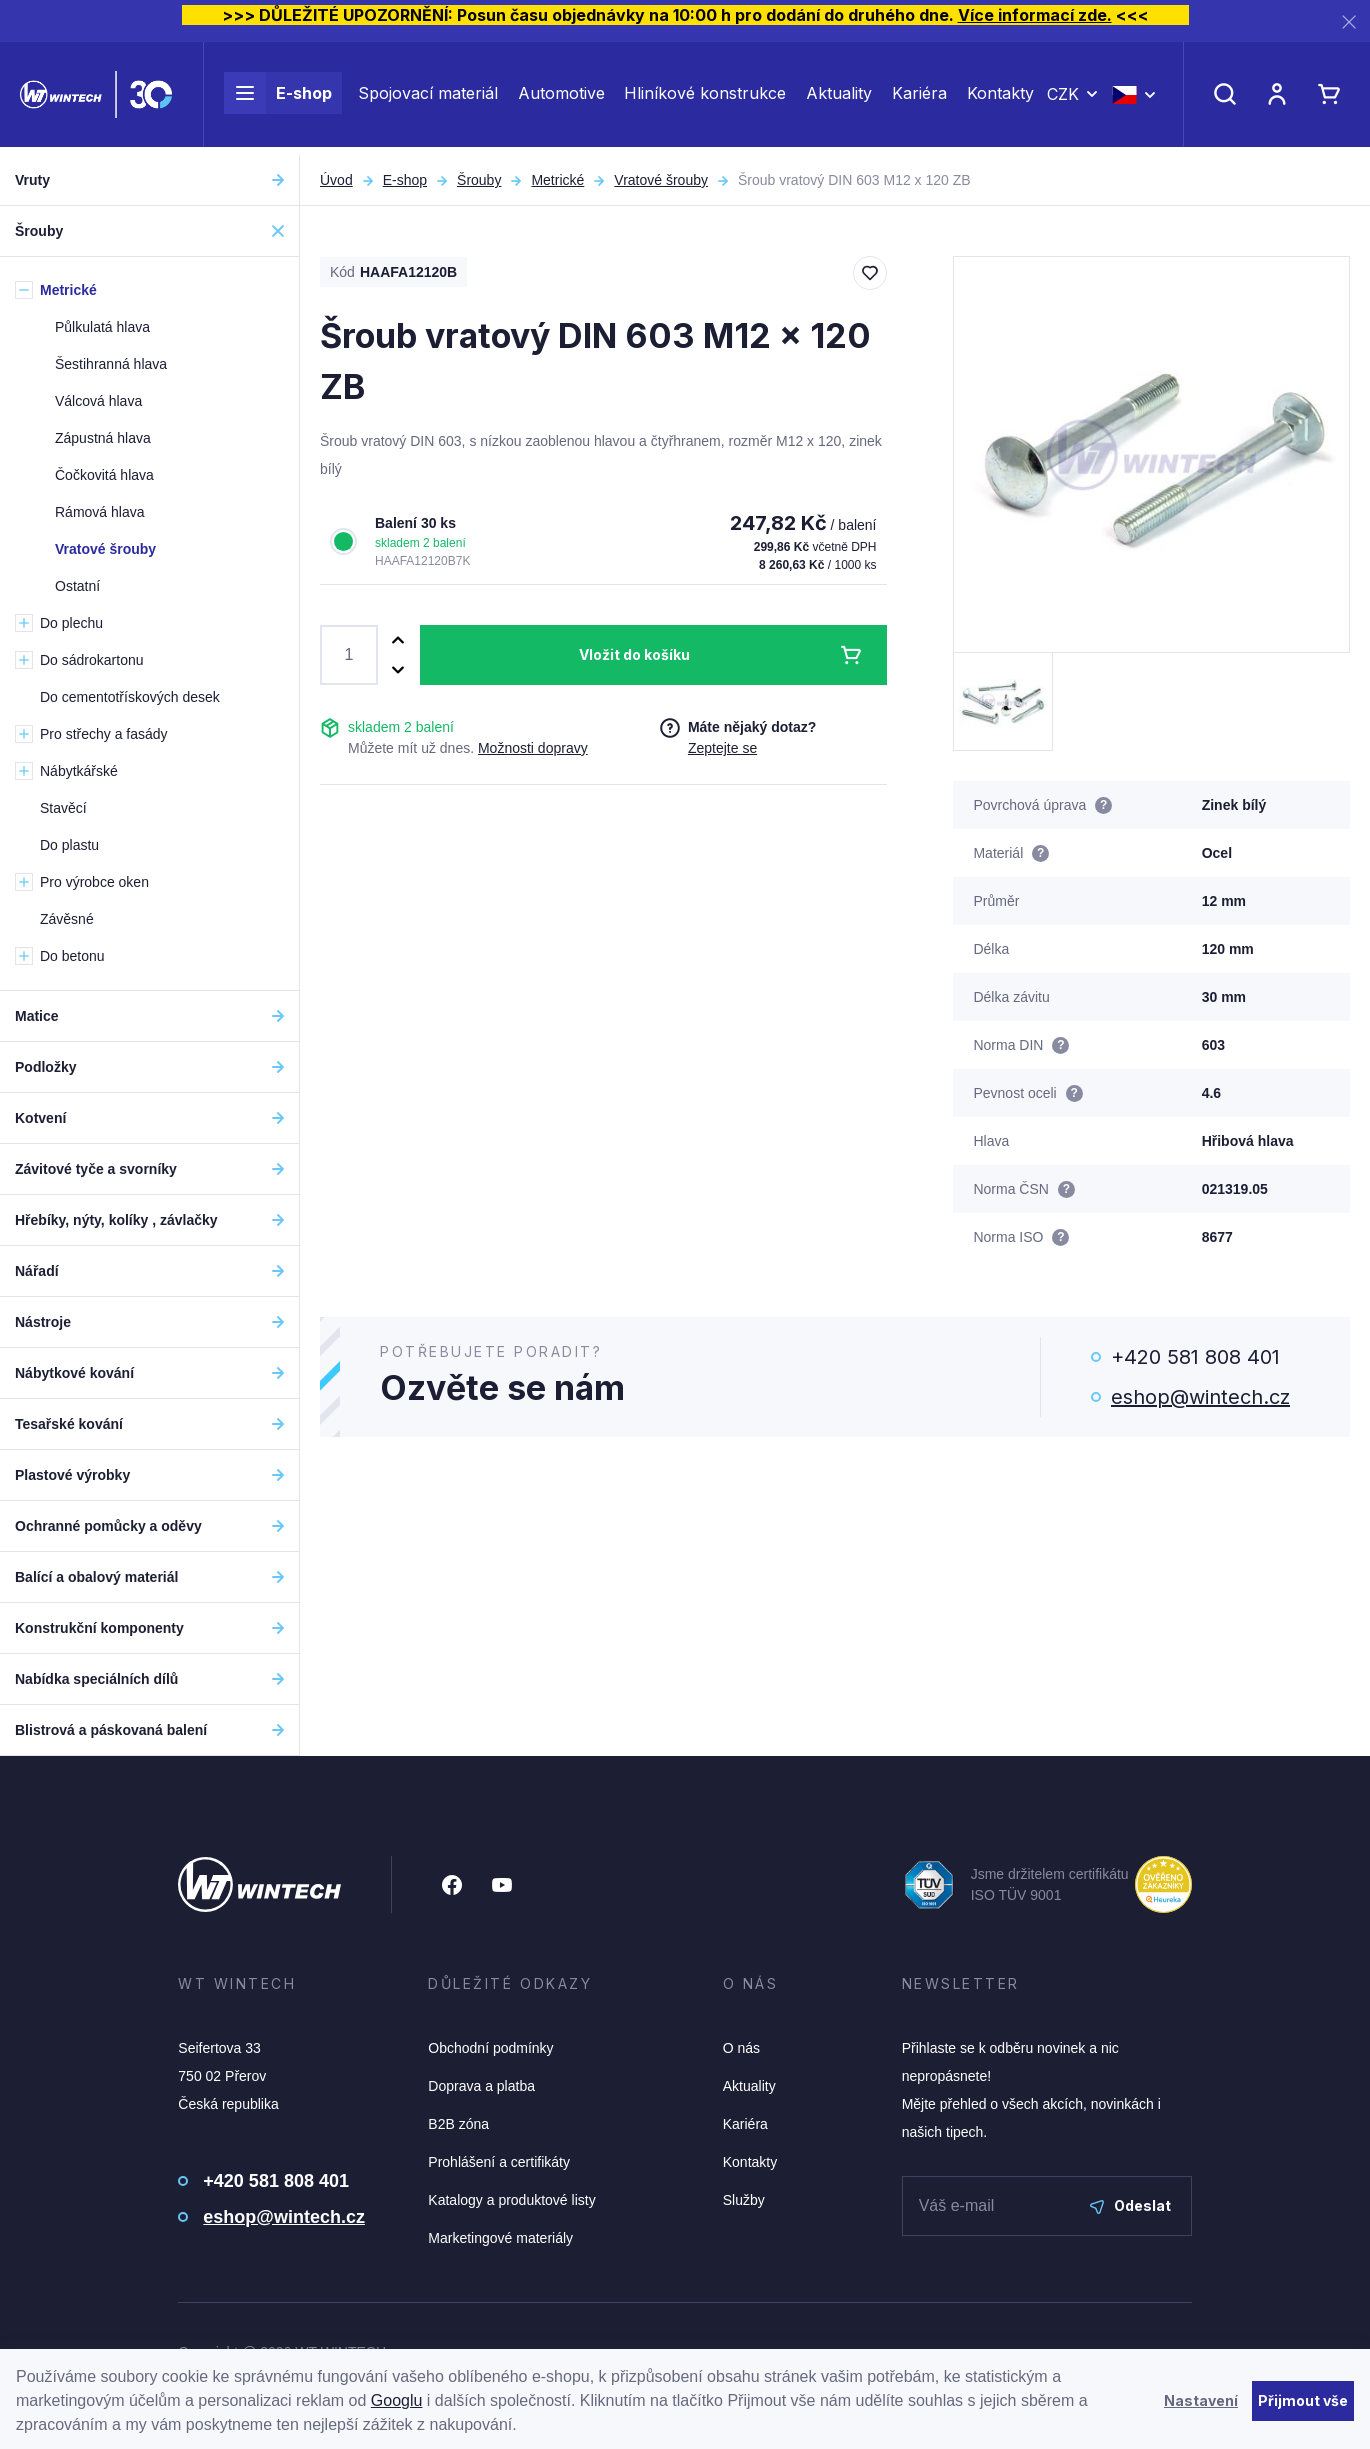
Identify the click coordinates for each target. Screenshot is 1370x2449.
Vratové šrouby (661, 180)
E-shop (278, 98)
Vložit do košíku (634, 654)
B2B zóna (458, 2124)
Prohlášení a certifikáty (499, 2162)
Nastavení (1201, 2400)
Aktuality (839, 98)
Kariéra (919, 98)
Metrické (557, 180)
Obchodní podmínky (490, 2048)
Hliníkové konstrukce (705, 98)
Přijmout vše (1303, 2400)
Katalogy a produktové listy (511, 2200)
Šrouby (479, 180)
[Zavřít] (1349, 21)
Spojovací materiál (428, 98)
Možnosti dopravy (533, 748)
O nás (741, 2048)
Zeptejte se (722, 748)
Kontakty (1000, 98)
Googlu (397, 2400)
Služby (744, 2200)
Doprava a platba (481, 2086)
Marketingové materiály (500, 2238)
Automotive (561, 98)
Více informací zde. (1035, 15)
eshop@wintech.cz (1200, 1397)
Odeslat (1130, 2205)
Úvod (336, 180)
